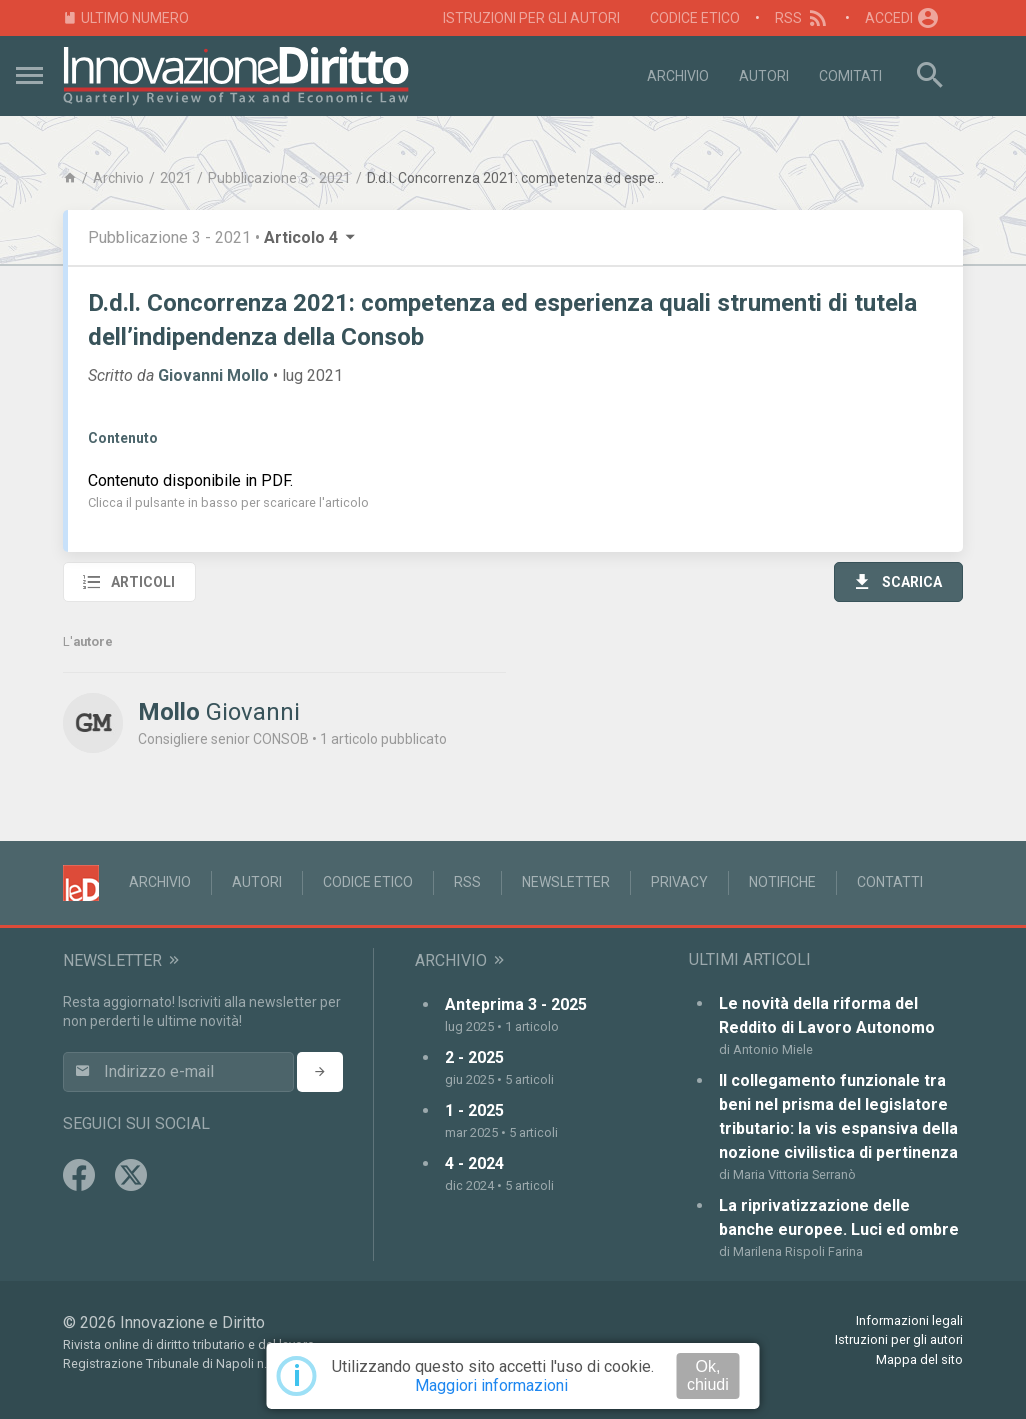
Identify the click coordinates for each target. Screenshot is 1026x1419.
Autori (764, 76)
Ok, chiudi (708, 1375)
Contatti (890, 882)
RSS (802, 18)
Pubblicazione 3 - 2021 (279, 178)
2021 (176, 178)
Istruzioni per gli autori (531, 18)
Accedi (903, 18)
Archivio (678, 76)
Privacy (679, 882)
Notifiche (782, 882)
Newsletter (566, 882)
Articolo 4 (311, 237)
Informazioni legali (909, 1320)
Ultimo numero (126, 18)
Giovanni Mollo (213, 375)
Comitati (850, 76)
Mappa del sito (919, 1359)
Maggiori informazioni (491, 1385)
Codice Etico (695, 18)
